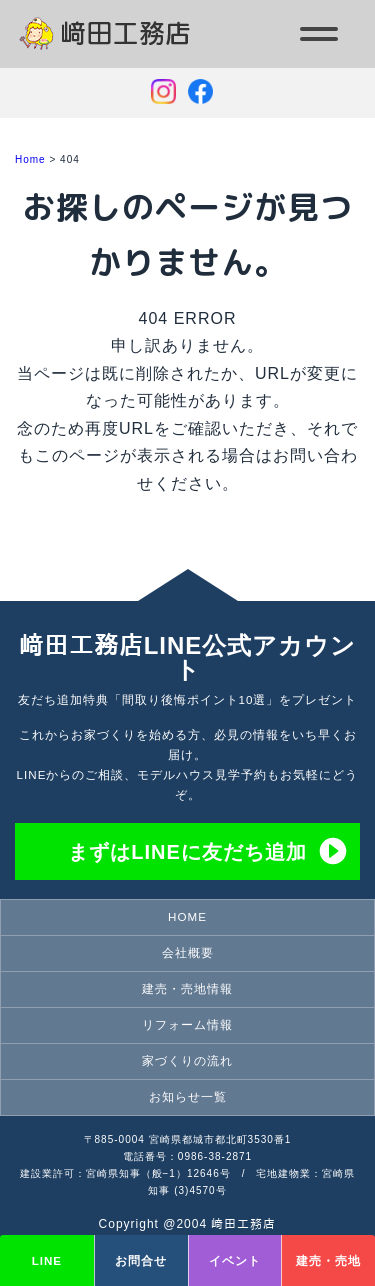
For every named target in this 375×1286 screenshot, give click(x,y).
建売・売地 (328, 1260)
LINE (47, 1260)
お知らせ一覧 (188, 1096)
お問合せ (141, 1260)
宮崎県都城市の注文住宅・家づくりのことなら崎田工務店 (131, 49)
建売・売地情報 (187, 988)
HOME (187, 916)
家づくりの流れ (187, 1060)
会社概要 (188, 952)
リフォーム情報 (187, 1024)
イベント (235, 1260)
